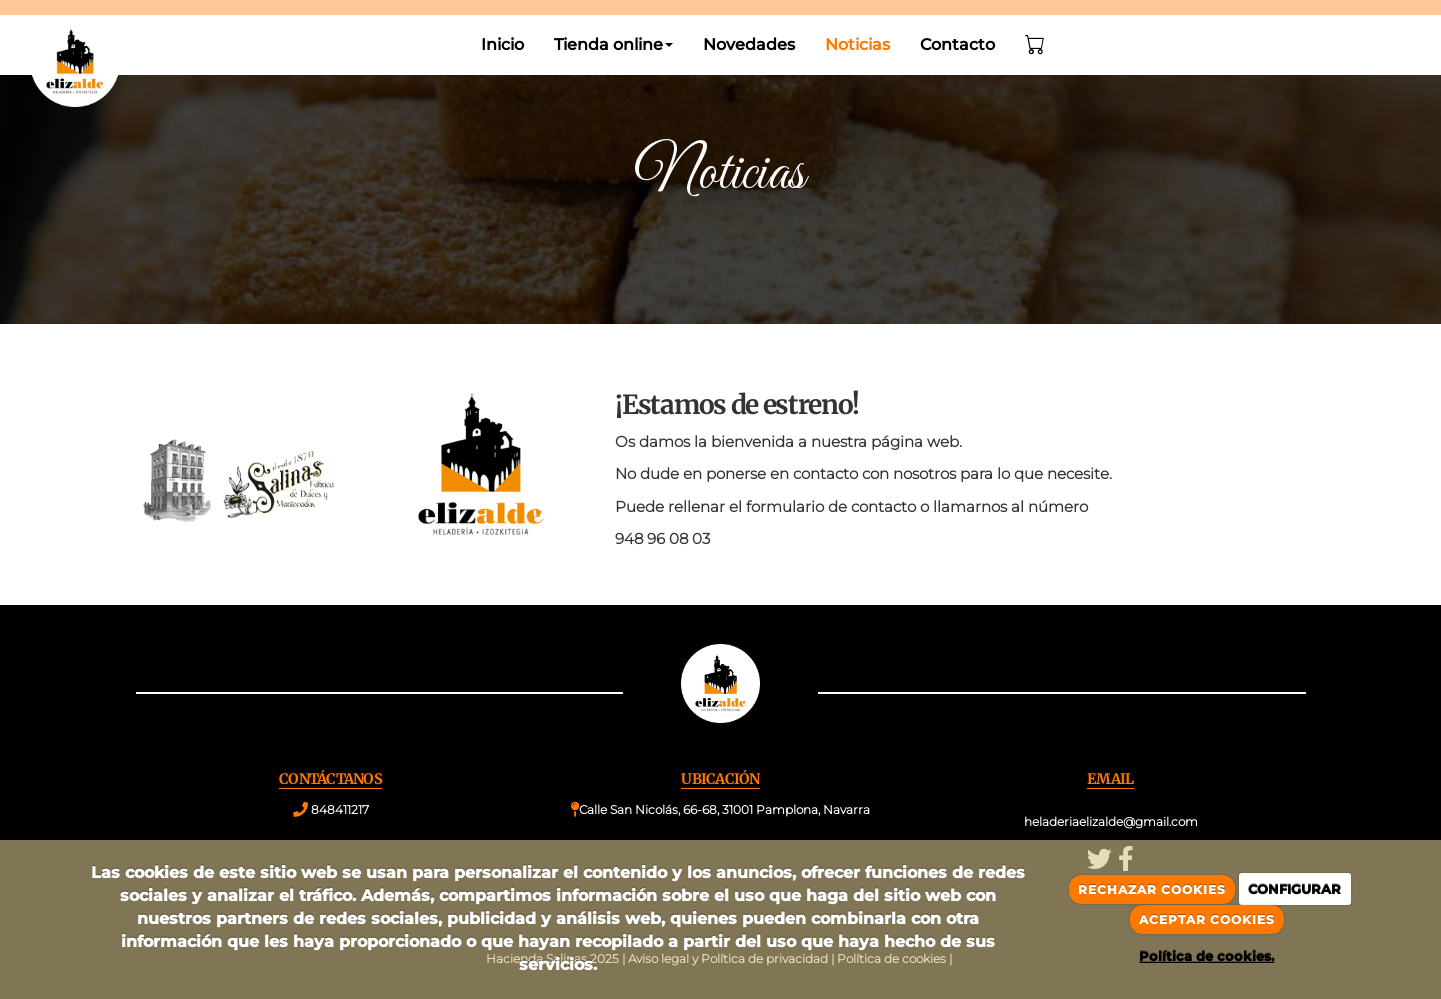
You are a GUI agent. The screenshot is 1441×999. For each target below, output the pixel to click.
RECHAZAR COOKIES (1152, 889)
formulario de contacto (831, 506)
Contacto (957, 44)
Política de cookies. (1206, 956)
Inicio (502, 44)
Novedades (749, 44)
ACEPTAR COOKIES (1207, 919)
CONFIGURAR (1294, 889)
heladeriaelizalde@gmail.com (1111, 821)
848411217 (340, 809)
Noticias (857, 44)
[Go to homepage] (65, 45)
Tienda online (613, 44)
